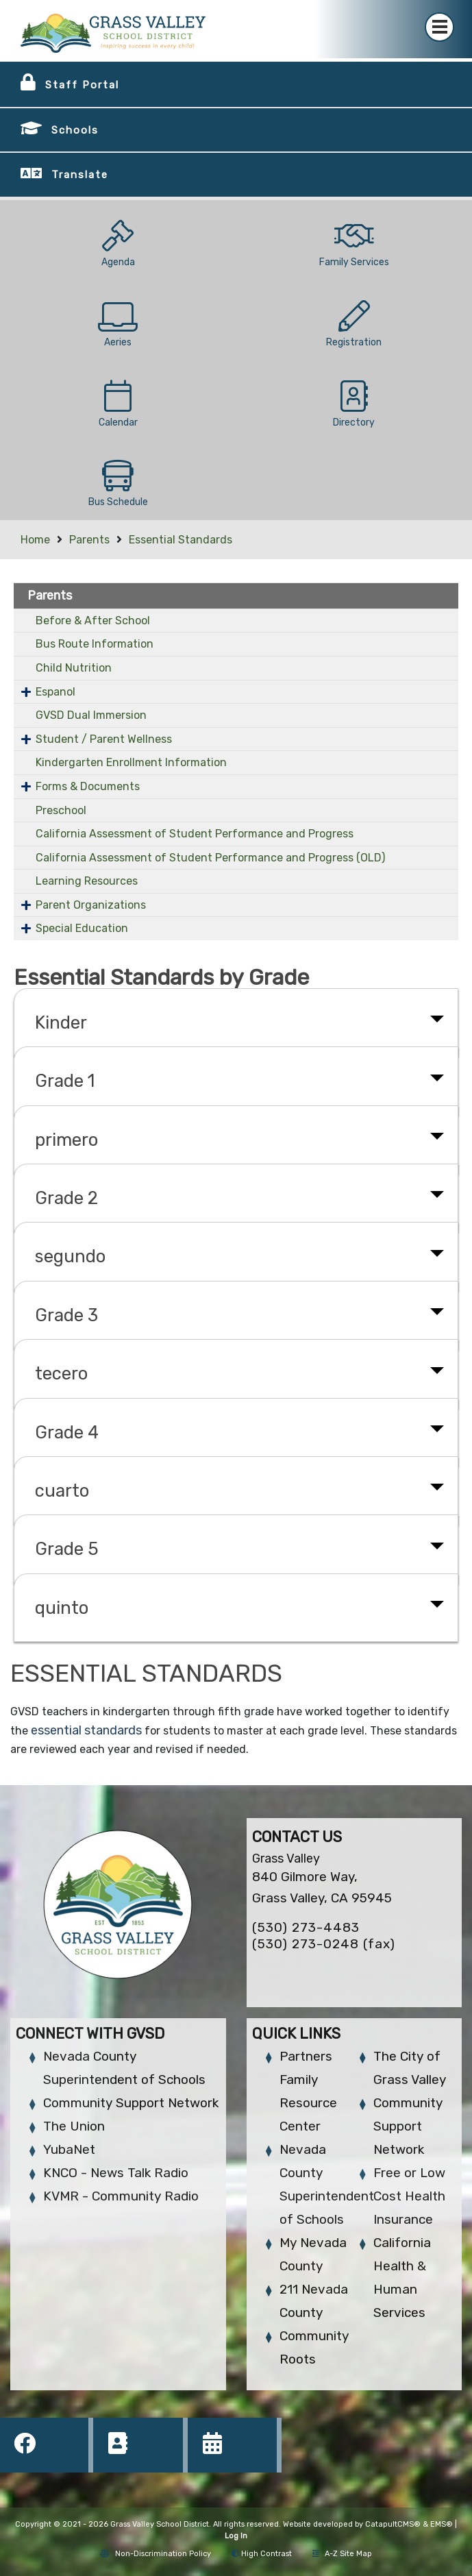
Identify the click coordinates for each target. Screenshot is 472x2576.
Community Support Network (131, 2103)
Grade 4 (67, 1432)
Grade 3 (66, 1315)
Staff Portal (82, 85)
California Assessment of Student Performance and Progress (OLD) (210, 857)
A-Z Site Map (342, 2553)
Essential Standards (180, 539)
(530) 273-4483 (306, 1927)
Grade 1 (65, 1080)
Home (35, 539)
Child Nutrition (74, 667)
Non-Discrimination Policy (155, 2553)
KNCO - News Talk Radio (115, 2173)
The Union (74, 2126)
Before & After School (93, 620)
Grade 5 (67, 1548)
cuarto (62, 1490)
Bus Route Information (94, 643)
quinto (61, 1607)
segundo (70, 1256)
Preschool (61, 810)
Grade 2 (66, 1198)
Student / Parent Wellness (104, 739)
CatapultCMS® (393, 2524)
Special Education (82, 928)
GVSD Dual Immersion (91, 715)
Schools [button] (75, 130)
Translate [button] (79, 175)
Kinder (61, 1022)
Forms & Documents (88, 786)
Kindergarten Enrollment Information (131, 762)
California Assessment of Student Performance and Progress (194, 833)
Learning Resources (87, 880)
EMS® (441, 2524)
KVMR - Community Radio (121, 2196)
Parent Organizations (91, 904)
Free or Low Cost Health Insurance (409, 2196)
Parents (89, 539)
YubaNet (69, 2149)
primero (66, 1139)
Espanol (55, 691)
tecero (61, 1373)
